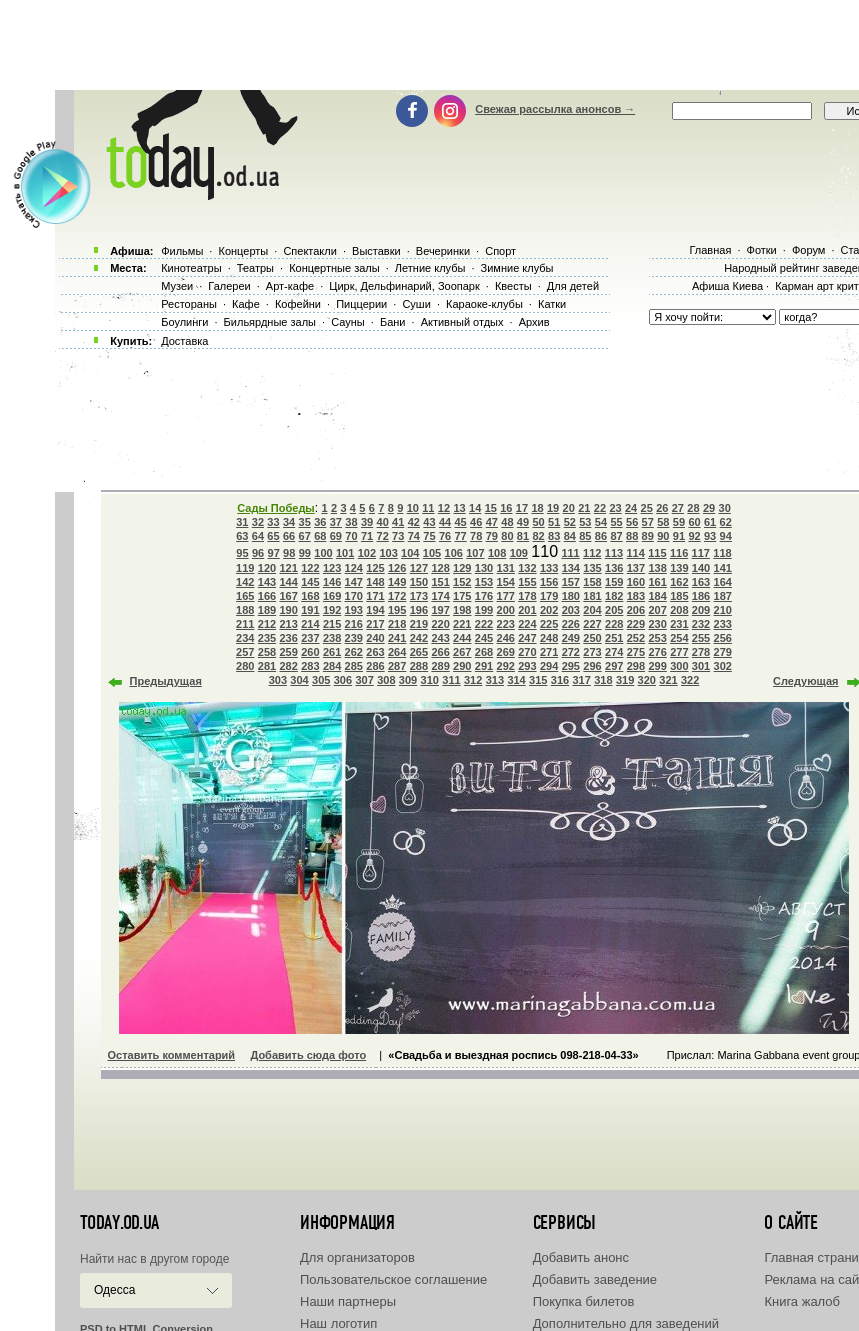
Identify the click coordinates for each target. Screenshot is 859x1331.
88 (632, 536)
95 (242, 553)
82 (538, 536)
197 (440, 610)
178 (527, 596)
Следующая (805, 681)
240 (375, 638)
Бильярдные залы (270, 322)
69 (336, 536)
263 (375, 652)
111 (570, 553)
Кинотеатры (191, 268)
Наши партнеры (348, 1301)
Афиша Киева (727, 286)
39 (367, 522)
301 (701, 666)
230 (657, 624)
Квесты (513, 286)
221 (462, 624)
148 (375, 582)
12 (444, 508)
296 (592, 666)
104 (410, 553)
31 (242, 522)
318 (603, 680)
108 (497, 553)
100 (323, 553)
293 (527, 666)
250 (592, 638)
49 (523, 522)
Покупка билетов (584, 1301)
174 (440, 596)
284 (332, 666)
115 (657, 553)
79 (492, 536)
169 (332, 596)
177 (506, 596)
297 (614, 666)
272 (571, 652)
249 (571, 638)
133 (549, 568)
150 (419, 582)
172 (397, 596)
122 (310, 568)
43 (429, 522)
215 (332, 624)
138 (657, 568)
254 (679, 638)
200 (506, 610)
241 (397, 638)
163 (701, 582)
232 (701, 624)
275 (636, 652)
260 (310, 652)
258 (267, 652)
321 (668, 680)
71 (367, 536)
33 (273, 522)
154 (506, 582)
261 (332, 652)
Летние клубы (430, 268)
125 (375, 568)
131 (506, 568)
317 (581, 680)
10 (413, 508)
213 (288, 624)
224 (527, 624)
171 (375, 596)
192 (332, 610)
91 (679, 536)
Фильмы (182, 251)
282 (288, 666)
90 (663, 536)
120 (267, 568)
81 (523, 536)
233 (723, 624)
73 (398, 536)
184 (657, 596)
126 (397, 568)
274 (614, 652)
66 (289, 536)
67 (305, 536)
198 (462, 610)
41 (398, 522)
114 (635, 553)
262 (354, 652)
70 (351, 536)
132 (527, 568)
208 (679, 610)
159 (614, 582)
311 (451, 680)
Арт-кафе (290, 286)
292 (506, 666)
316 (560, 680)
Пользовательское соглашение (393, 1279)
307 (364, 680)
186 (701, 596)
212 (267, 624)
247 (527, 638)
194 (375, 610)
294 (549, 666)
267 (462, 652)
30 (725, 508)
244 (462, 638)
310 (430, 680)
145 (310, 582)
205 (614, 610)
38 (351, 522)
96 (258, 553)
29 (709, 508)
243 (440, 638)
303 (278, 680)
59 (679, 522)
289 (440, 666)
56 (632, 522)
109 (519, 553)
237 (310, 638)
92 (694, 536)
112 (592, 553)
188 (245, 610)
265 (419, 652)
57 (648, 522)
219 (419, 624)
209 (701, 610)
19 (553, 508)
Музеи (177, 286)
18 (537, 508)
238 (332, 638)
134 (571, 568)
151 (440, 582)
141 (723, 568)
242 (419, 638)
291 (484, 666)
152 (462, 582)
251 (614, 638)
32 (258, 522)
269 (506, 652)
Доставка (184, 341)
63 (242, 536)
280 (245, 666)
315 (538, 680)
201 (527, 610)
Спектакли (310, 251)
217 (375, 624)
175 (462, 596)
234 (245, 638)
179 (549, 596)
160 (636, 582)
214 (310, 624)
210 (723, 610)
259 (288, 652)
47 (492, 522)
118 (722, 553)
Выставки (376, 251)
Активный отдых (462, 322)
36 (320, 522)
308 (386, 680)
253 (657, 638)
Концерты (243, 251)
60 (694, 522)
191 (310, 610)
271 (549, 652)
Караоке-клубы (484, 304)
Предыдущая (166, 681)
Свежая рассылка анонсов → (555, 109)
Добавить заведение (595, 1279)
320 (647, 680)
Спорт (500, 251)
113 (614, 553)
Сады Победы (276, 508)
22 (600, 508)
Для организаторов (357, 1257)
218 (397, 624)
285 (354, 666)
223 (506, 624)
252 (636, 638)
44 (445, 522)
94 (726, 536)
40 (383, 522)
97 (274, 553)
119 (245, 568)
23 (615, 508)
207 (657, 610)
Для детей (573, 286)
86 (601, 536)
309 (408, 680)
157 (571, 582)
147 (354, 582)
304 (299, 680)
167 (288, 596)
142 (245, 582)
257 (245, 652)
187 (723, 596)
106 (454, 553)
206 (636, 610)
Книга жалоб (802, 1301)
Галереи (229, 286)
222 (484, 624)
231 (679, 624)
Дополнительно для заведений (626, 1323)
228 (614, 624)
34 (289, 522)
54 (601, 522)
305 (321, 680)
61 (710, 522)
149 (397, 582)
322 (690, 680)
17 (522, 508)
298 (636, 666)
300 (679, 666)
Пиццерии (361, 304)
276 (657, 652)
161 (657, 582)
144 (288, 582)
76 (445, 536)
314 (516, 680)
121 (288, 568)
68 (320, 536)
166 (267, 596)
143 (267, 582)
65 (273, 536)
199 (484, 610)
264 (397, 652)
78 (476, 536)
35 (305, 522)
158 (592, 582)
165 (245, 596)
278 (701, 652)
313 (495, 680)
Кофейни (298, 304)
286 (375, 666)
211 (245, 624)
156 (549, 582)
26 (662, 508)
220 (440, 624)
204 (592, 610)
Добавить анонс (581, 1257)
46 (476, 522)
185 (679, 596)
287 (397, 666)
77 (460, 536)
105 (432, 553)
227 (592, 624)
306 (343, 680)
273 (592, 652)
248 (549, 638)
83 (554, 536)
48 (507, 522)
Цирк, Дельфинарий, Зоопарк (404, 286)
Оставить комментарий (172, 1055)
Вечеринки (443, 251)
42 (414, 522)
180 (571, 596)
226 (571, 624)
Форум (808, 250)
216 (354, 624)
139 (679, 568)
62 (726, 522)
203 (571, 610)
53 (585, 522)
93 (710, 536)
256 (723, 638)
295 (571, 666)
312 (473, 680)
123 (332, 568)
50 (538, 522)
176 (484, 596)
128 (440, 568)
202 (549, 610)
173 (419, 596)
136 (614, 568)
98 (289, 553)
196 (419, 610)
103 (388, 553)
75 (429, 536)
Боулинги (184, 322)
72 (383, 536)
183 (636, 596)
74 (414, 536)
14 (475, 508)
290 (462, 666)
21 (584, 508)
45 (460, 522)
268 (484, 652)
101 (345, 553)
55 (616, 522)
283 (310, 666)
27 (678, 508)
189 (267, 610)
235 (267, 638)
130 (484, 568)
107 (475, 553)
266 (440, 652)
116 (679, 553)
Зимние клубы (517, 268)
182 (614, 596)
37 (336, 522)
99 (305, 553)
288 (419, 666)
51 (554, 522)
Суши (416, 304)
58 (663, 522)
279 (723, 652)
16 (506, 508)
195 (397, 610)
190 (288, 610)
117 (701, 553)
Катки (552, 304)
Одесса (114, 1290)
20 (569, 508)
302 (723, 666)
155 (527, 582)
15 (491, 508)
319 (625, 680)
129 (462, 568)
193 (354, 610)
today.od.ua (119, 1223)
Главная (710, 250)
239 (354, 638)
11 (428, 508)
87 (616, 536)
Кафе (246, 304)
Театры (255, 268)
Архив (534, 322)
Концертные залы (334, 268)
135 (592, 568)
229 (636, 624)
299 (657, 666)
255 (701, 638)
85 (585, 536)
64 (258, 536)
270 (527, 652)
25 (647, 508)
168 (310, 596)
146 (332, 582)
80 (507, 536)
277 (679, 652)
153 (484, 582)
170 (354, 596)
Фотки (762, 250)
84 (570, 536)
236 (288, 638)
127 (419, 568)
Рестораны (189, 304)
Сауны (348, 322)
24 (631, 508)
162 (679, 582)
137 (636, 568)
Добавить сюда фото (308, 1055)
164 (723, 582)
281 (267, 666)
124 (354, 568)
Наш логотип (338, 1323)
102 (367, 553)
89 (648, 536)
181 (592, 596)
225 (549, 624)
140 (701, 568)
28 (693, 508)
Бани (393, 322)
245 (484, 638)
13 (459, 508)
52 (570, 522)
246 (506, 638)
